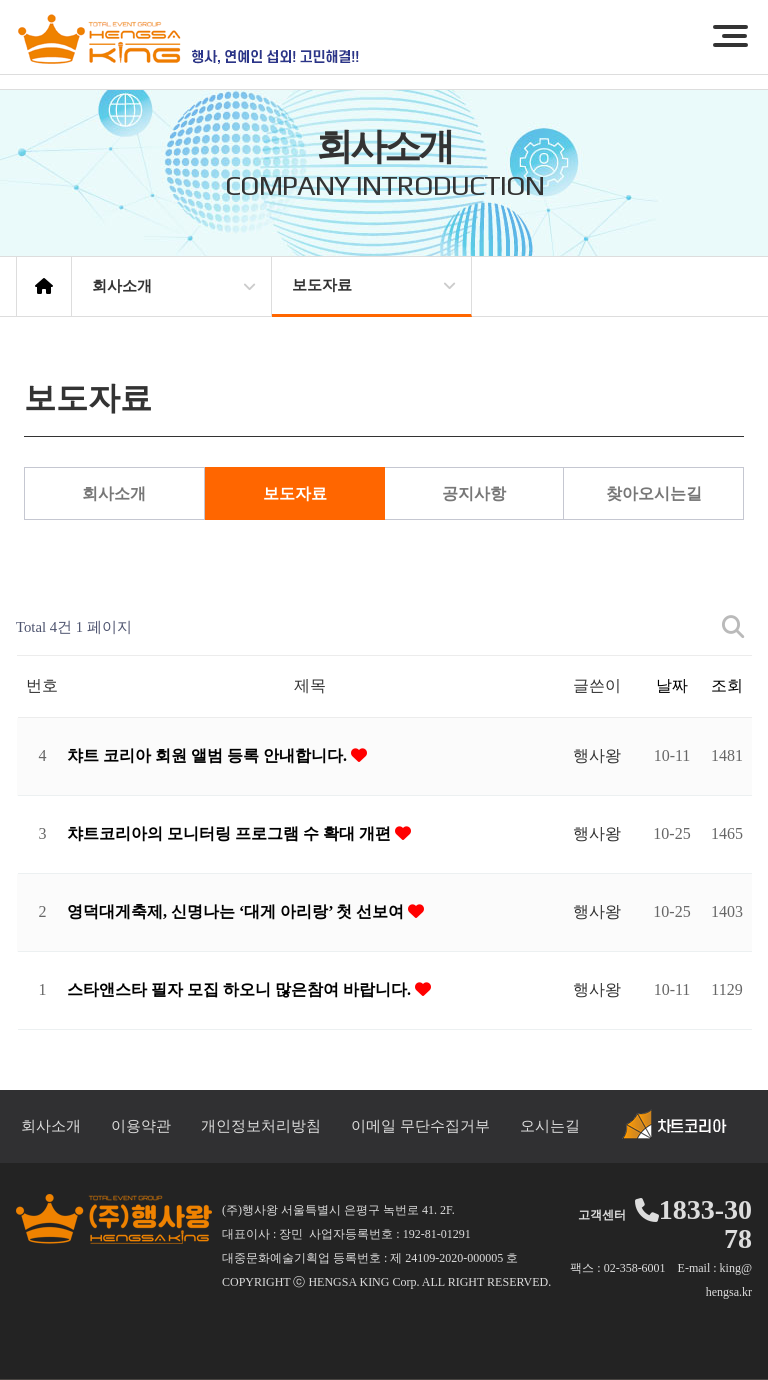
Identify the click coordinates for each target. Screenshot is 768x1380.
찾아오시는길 (654, 493)
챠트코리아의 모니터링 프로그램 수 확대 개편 (231, 833)
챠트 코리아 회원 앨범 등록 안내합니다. (209, 755)
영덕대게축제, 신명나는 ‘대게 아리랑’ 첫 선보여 (237, 911)
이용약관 (141, 1126)
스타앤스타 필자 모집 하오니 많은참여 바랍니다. (241, 989)
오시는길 (550, 1126)
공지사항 (474, 493)
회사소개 (114, 493)
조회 (727, 685)
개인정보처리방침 (261, 1126)
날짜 (672, 685)
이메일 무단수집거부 (420, 1126)
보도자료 (295, 493)
